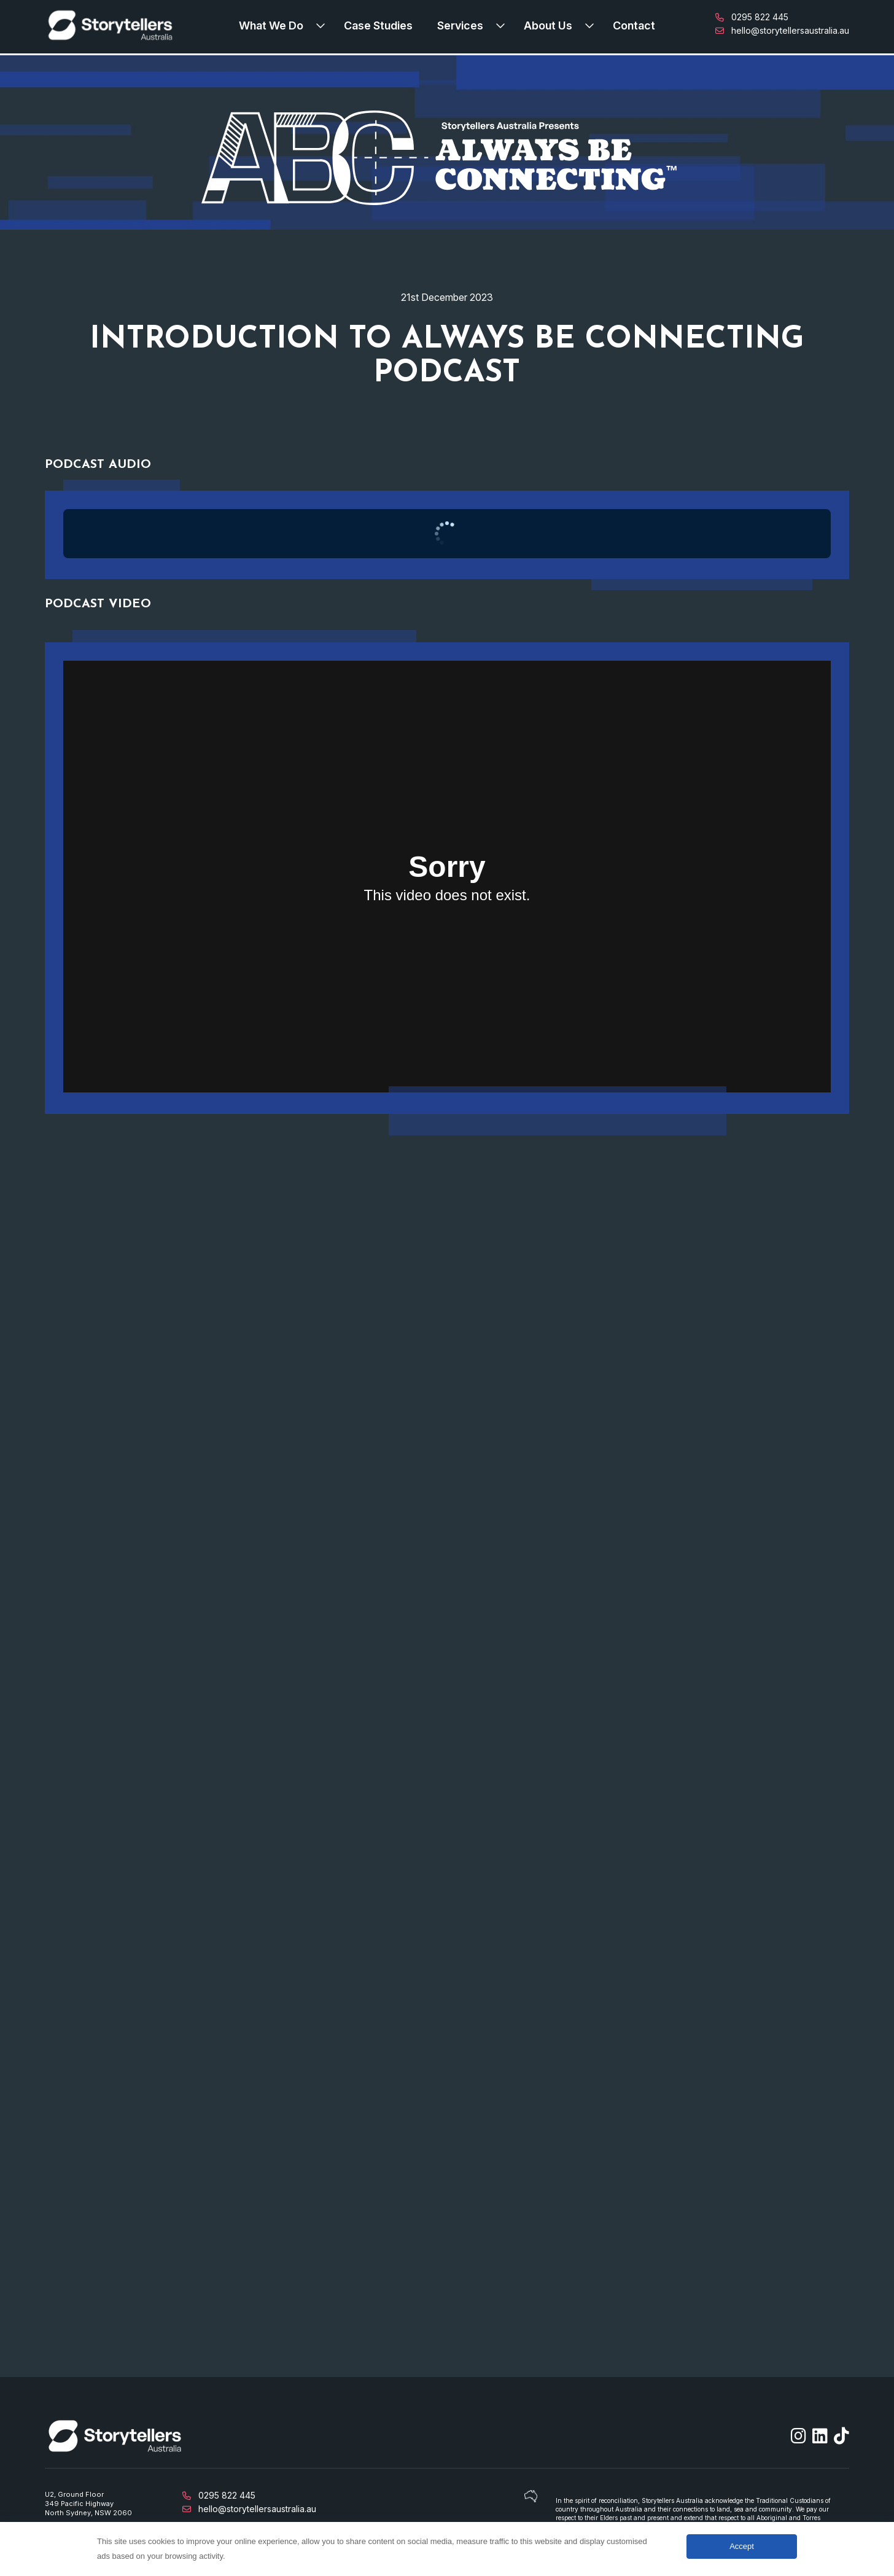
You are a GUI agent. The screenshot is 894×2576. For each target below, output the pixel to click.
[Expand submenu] (324, 25)
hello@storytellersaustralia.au (782, 30)
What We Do (271, 25)
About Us (548, 25)
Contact (634, 25)
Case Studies (378, 25)
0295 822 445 (751, 17)
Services (460, 25)
